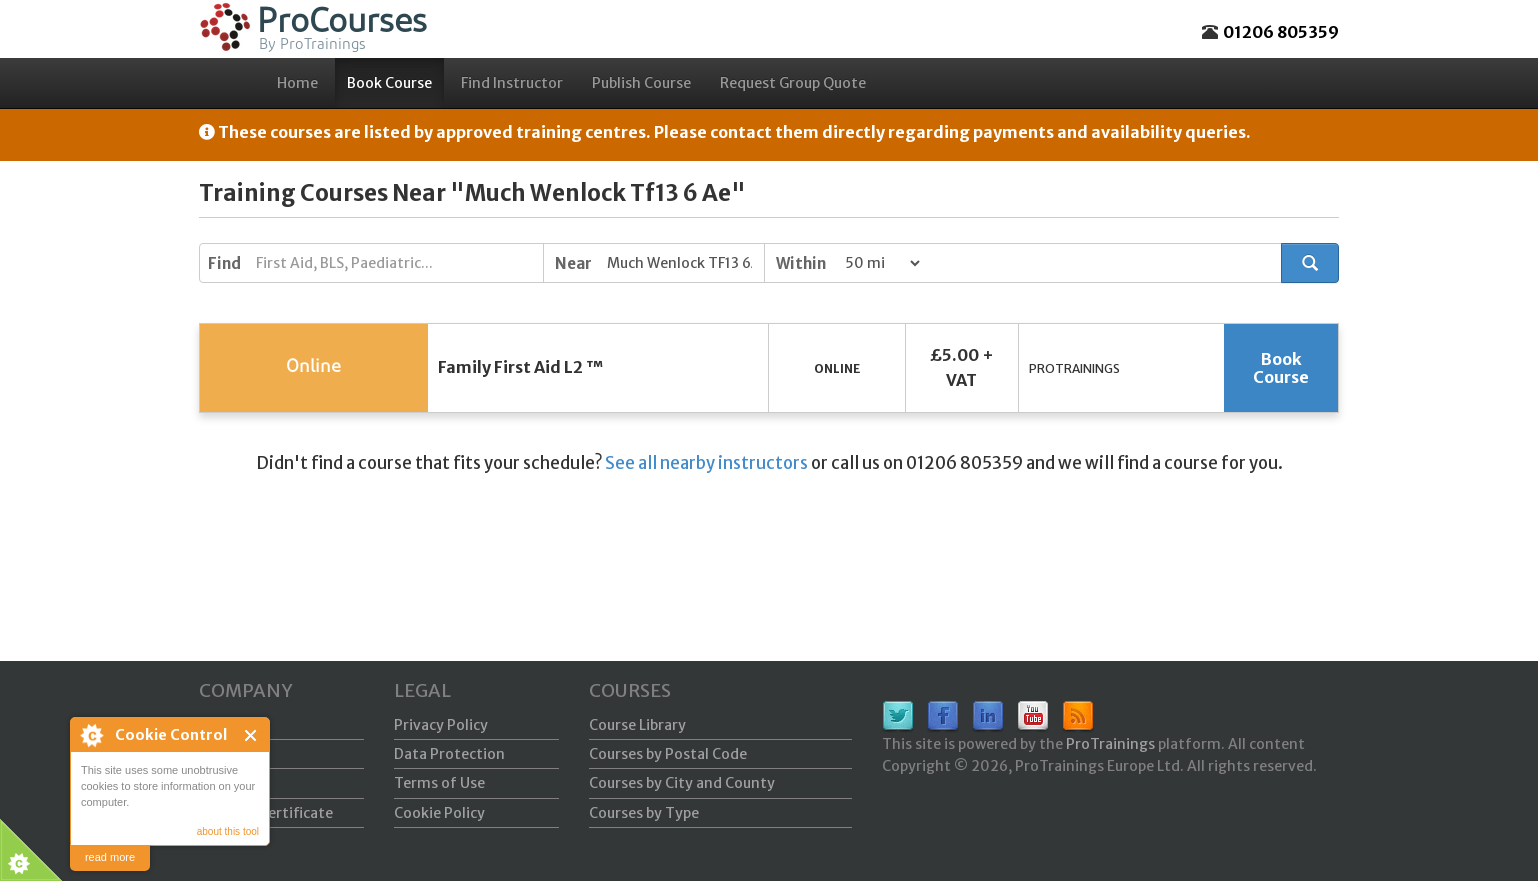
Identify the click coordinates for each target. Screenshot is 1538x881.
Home (297, 83)
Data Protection (449, 754)
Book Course (389, 83)
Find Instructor (512, 83)
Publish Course (641, 83)
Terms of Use (439, 783)
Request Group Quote (793, 83)
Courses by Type (644, 813)
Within (801, 263)
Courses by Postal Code (668, 754)
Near (573, 263)
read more (110, 857)
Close (251, 735)
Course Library (637, 725)
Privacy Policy (441, 725)
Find (224, 263)
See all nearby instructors (706, 463)
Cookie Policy (439, 813)
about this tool (228, 831)
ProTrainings (1110, 744)
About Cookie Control (91, 735)
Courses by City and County (682, 783)
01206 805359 (1281, 32)
